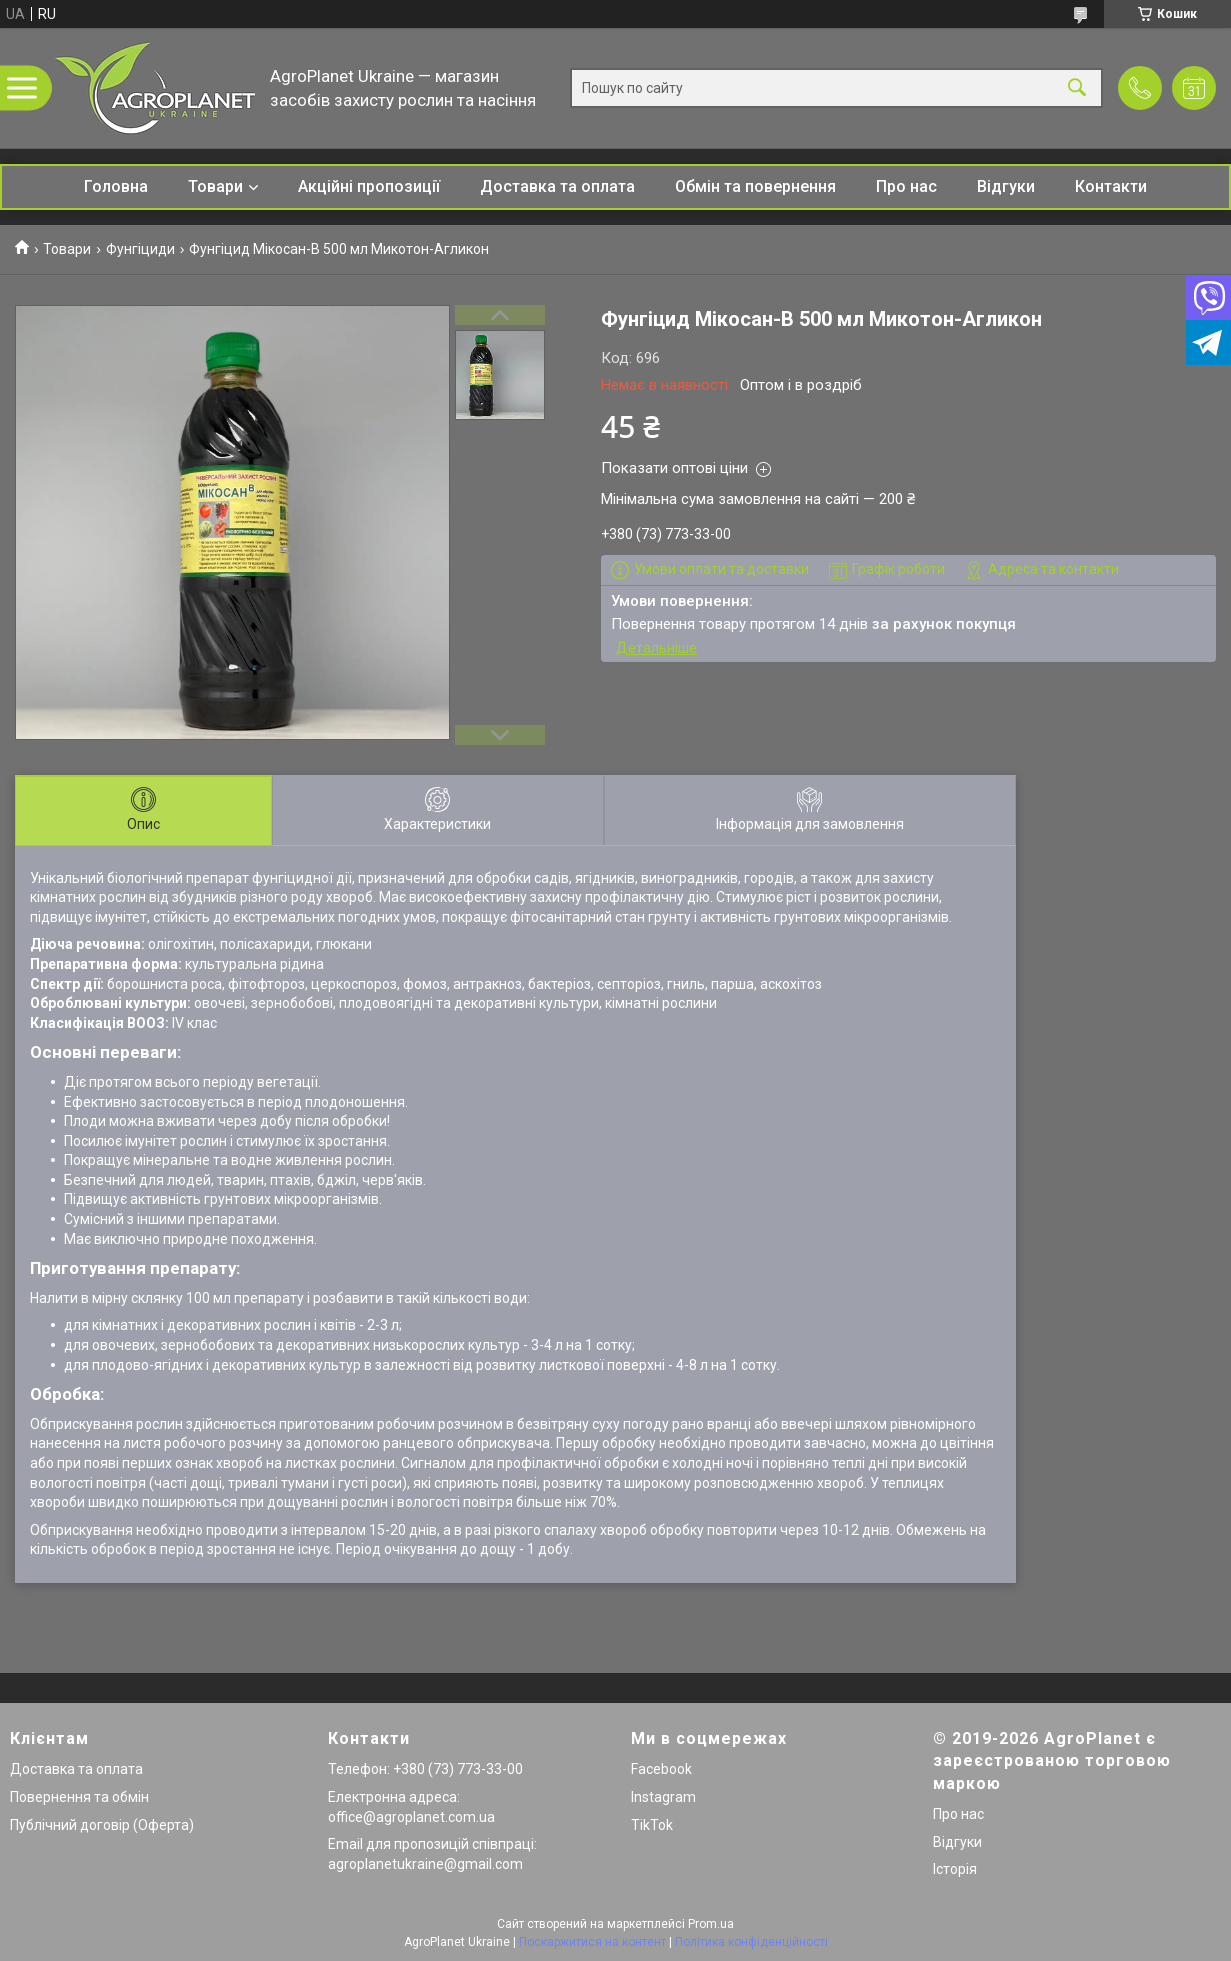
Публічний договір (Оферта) (102, 1825)
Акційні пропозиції (369, 186)
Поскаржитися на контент (592, 1942)
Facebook (661, 1769)
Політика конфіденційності (751, 1942)
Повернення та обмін (79, 1797)
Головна (116, 186)
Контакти (1111, 186)
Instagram (663, 1797)
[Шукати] (1077, 88)
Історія (955, 1869)
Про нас (906, 186)
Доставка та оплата (557, 186)
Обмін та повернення (755, 186)
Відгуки (1006, 186)
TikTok (652, 1825)
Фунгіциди (140, 249)
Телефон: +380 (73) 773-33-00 (425, 1769)
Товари (215, 186)
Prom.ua (711, 1924)
